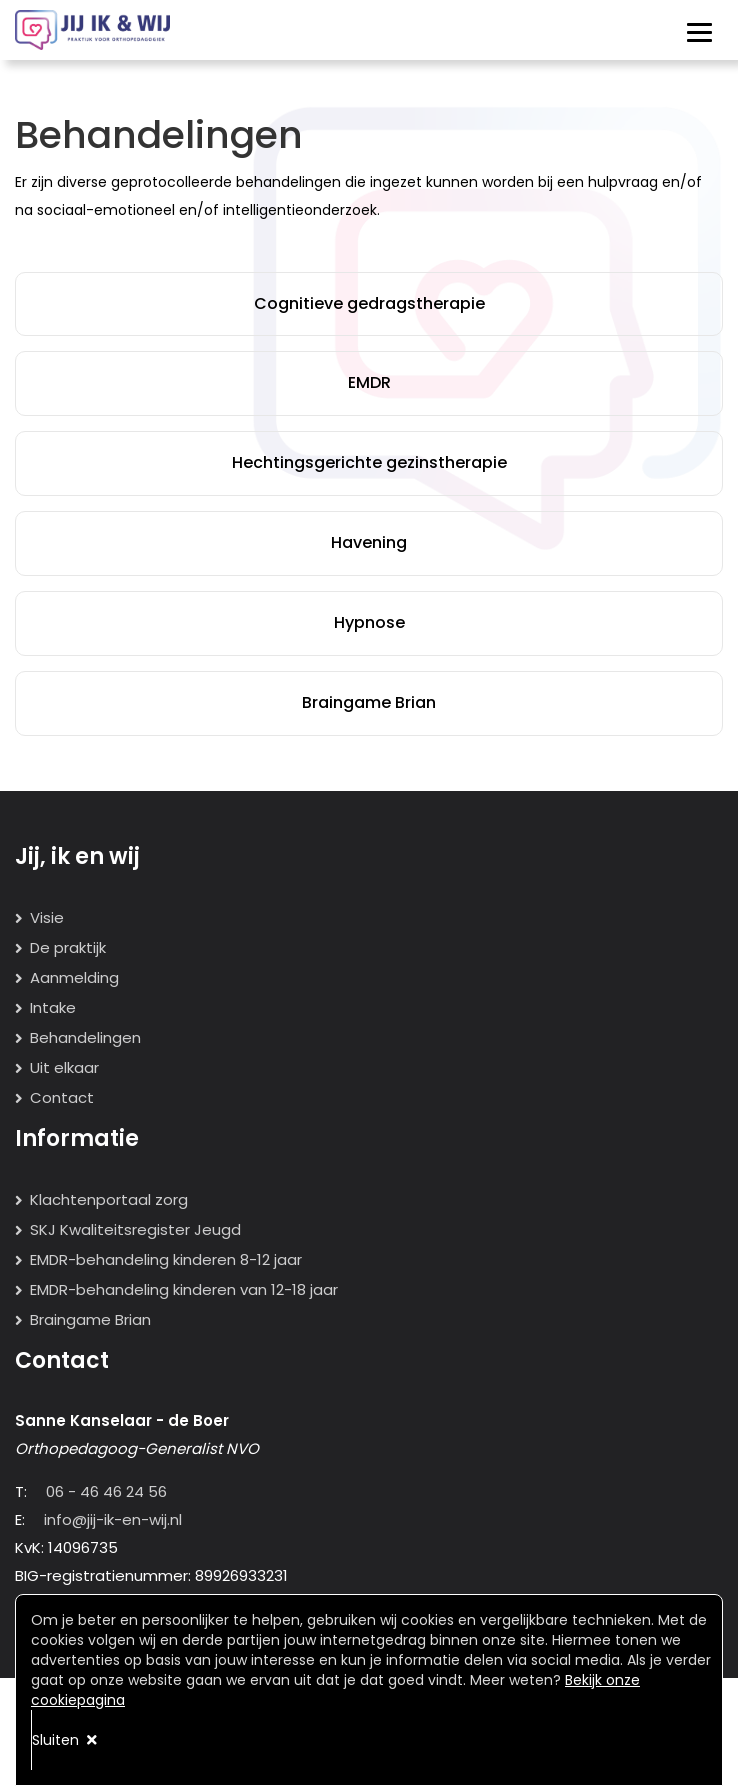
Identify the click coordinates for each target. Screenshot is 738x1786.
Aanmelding (74, 977)
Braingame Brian (369, 702)
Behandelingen (85, 1037)
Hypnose (369, 622)
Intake (53, 1007)
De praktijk (68, 947)
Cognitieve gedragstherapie (369, 303)
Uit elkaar (64, 1067)
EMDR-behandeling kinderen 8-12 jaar (166, 1259)
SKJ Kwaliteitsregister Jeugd (135, 1229)
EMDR (369, 382)
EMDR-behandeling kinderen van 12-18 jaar (184, 1289)
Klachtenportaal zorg (109, 1199)
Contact (62, 1097)
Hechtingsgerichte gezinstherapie (369, 462)
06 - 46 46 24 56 (106, 1491)
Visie (47, 917)
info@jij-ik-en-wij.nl (113, 1519)
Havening (369, 542)
